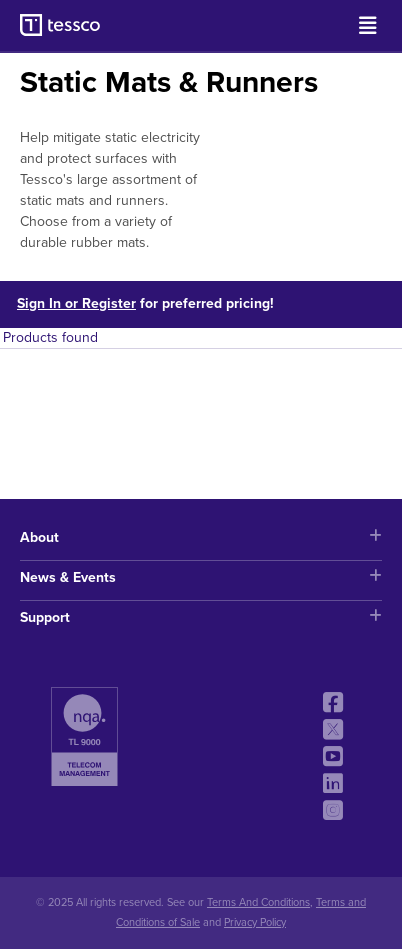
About (201, 537)
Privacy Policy (255, 922)
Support (201, 617)
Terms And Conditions (258, 902)
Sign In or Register (76, 303)
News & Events (201, 577)
